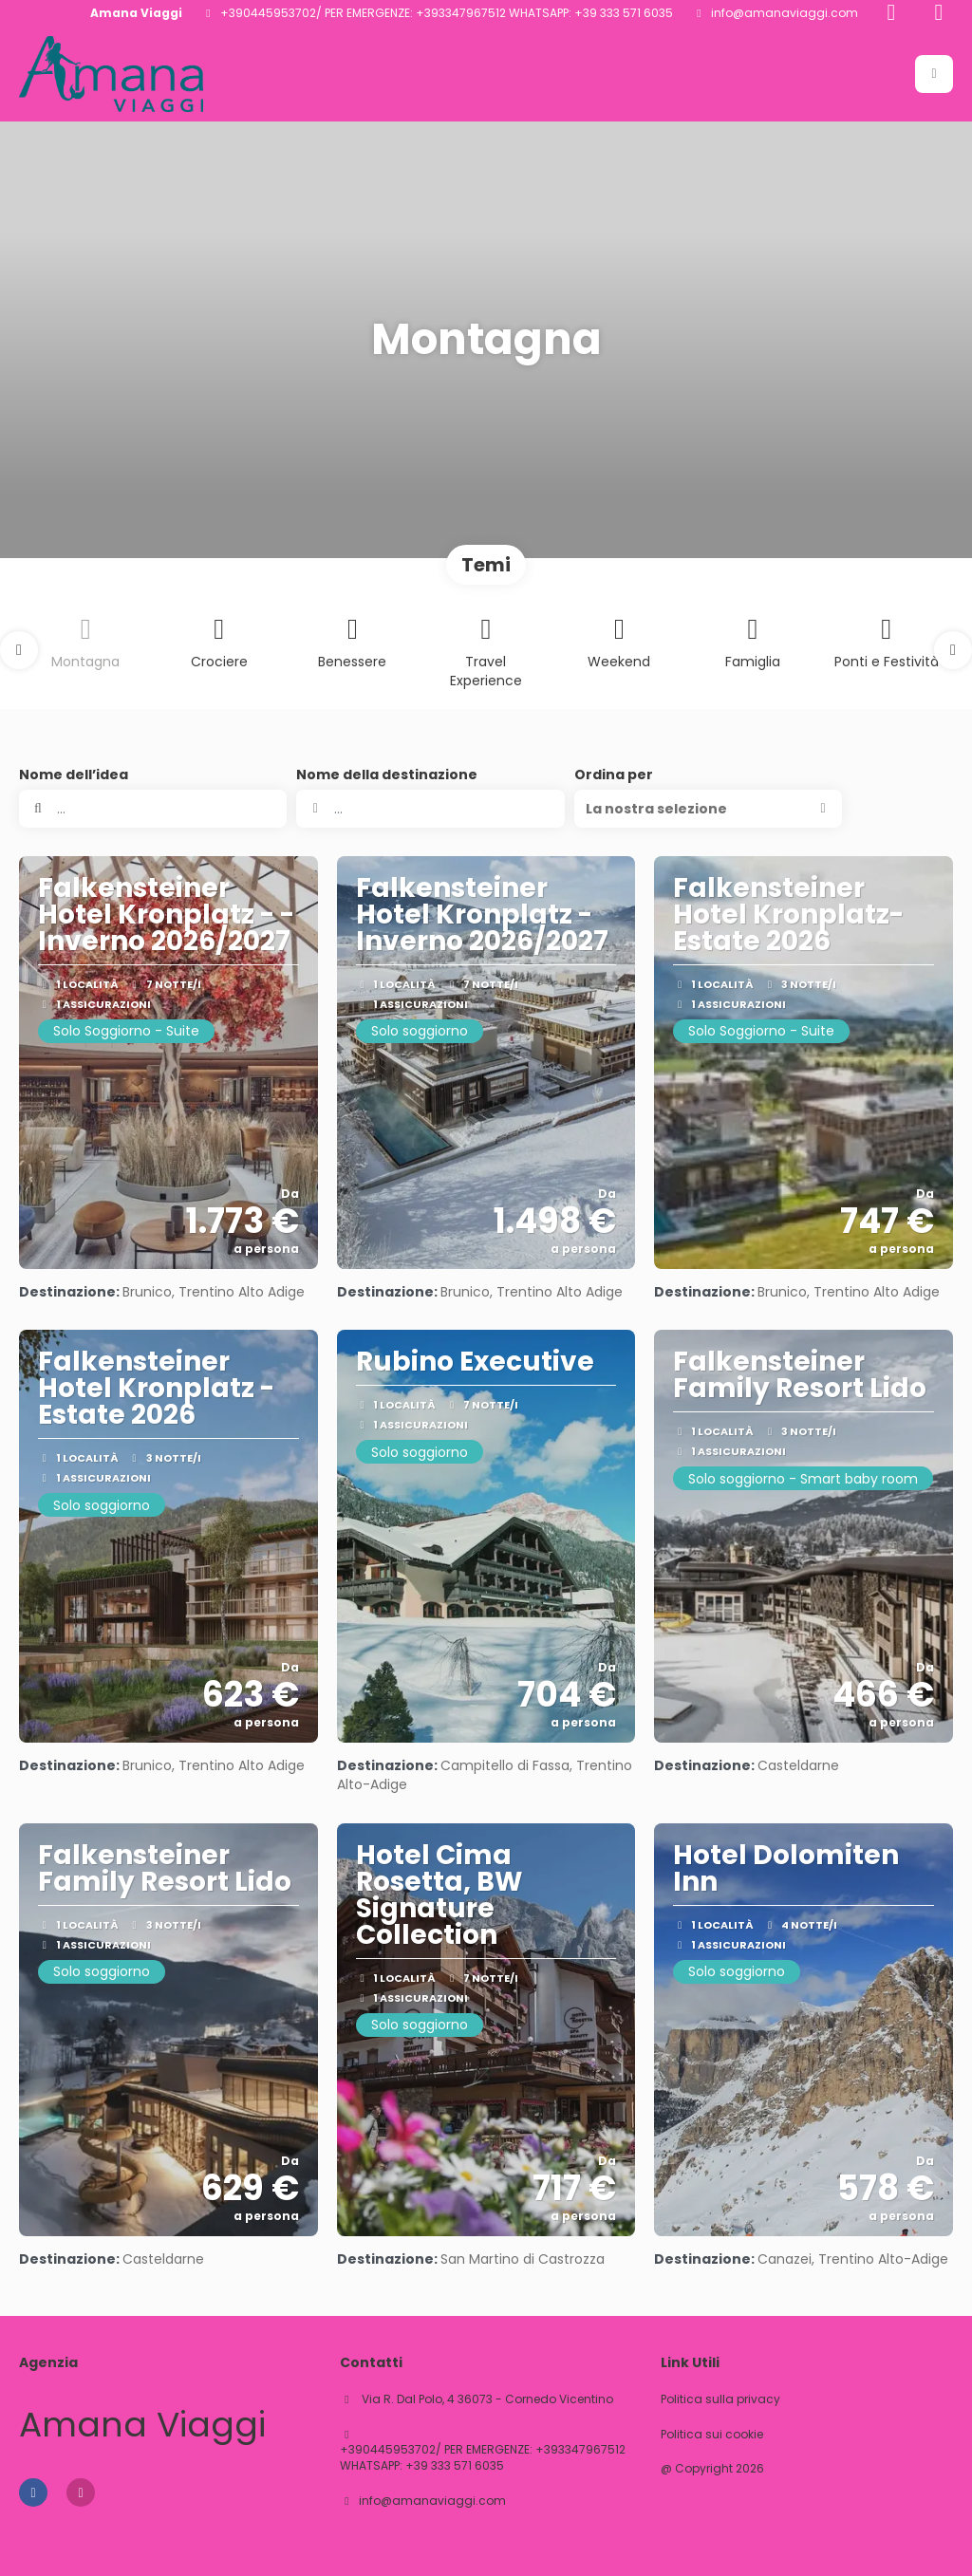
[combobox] (430, 809)
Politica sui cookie (712, 2434)
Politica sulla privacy (720, 2399)
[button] (934, 74)
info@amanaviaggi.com (784, 13)
